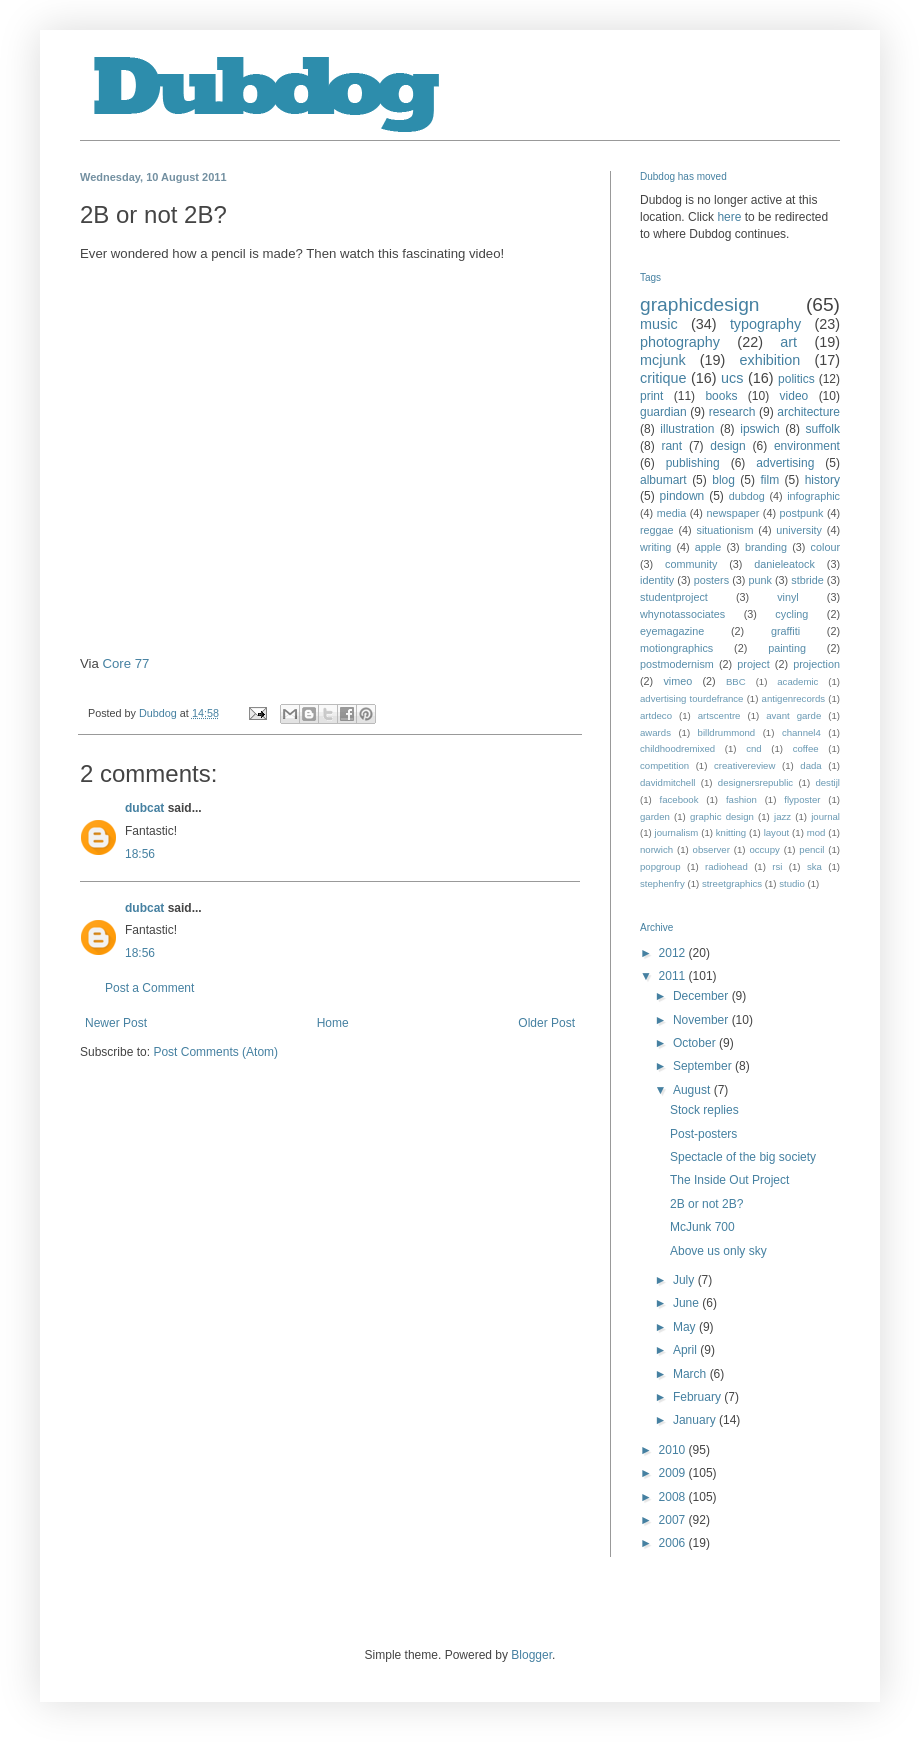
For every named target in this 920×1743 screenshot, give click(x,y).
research (732, 412)
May (686, 1327)
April (686, 1350)
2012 (674, 953)
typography (765, 324)
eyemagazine (672, 631)
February (698, 1397)
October (696, 1043)
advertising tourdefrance (691, 698)
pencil (811, 849)
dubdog (747, 496)
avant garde (793, 715)
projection (816, 664)
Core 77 (126, 663)
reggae (657, 530)
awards (655, 732)
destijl (827, 782)
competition (664, 765)
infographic (813, 496)
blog (723, 480)
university (799, 530)
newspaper (732, 513)
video (794, 396)
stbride (807, 580)
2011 (674, 976)
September (704, 1066)
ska (814, 866)
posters (711, 580)
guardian (663, 412)
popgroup (660, 866)
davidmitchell (667, 782)
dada (810, 765)
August (693, 1090)
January (696, 1420)
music (659, 324)
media (671, 513)
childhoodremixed (677, 748)
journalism (677, 832)
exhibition (769, 360)
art (788, 342)
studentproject (674, 597)
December (702, 996)
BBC (736, 681)
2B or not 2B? (706, 1204)
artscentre (719, 715)
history (822, 480)
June (687, 1303)
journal (825, 816)
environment (807, 446)
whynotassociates (682, 614)
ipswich (759, 429)
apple (708, 547)
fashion (741, 799)
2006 (674, 1543)
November (702, 1020)
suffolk (823, 429)
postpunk (802, 513)
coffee (806, 748)
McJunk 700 (702, 1227)
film (769, 480)
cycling (791, 614)
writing (655, 547)
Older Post (546, 1023)
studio (792, 883)
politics (796, 379)
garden (655, 816)
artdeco (656, 715)
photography (680, 342)
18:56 (140, 854)
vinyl (788, 597)
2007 (674, 1520)
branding (766, 547)
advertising (785, 463)
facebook (679, 799)
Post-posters (703, 1134)
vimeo (677, 681)
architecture (808, 412)
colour (825, 547)
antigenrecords (793, 698)
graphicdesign (699, 304)
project (753, 664)
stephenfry (662, 883)
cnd (753, 748)
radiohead (726, 866)
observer (711, 849)
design (727, 446)
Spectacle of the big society (743, 1157)
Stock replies (704, 1110)
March (691, 1374)
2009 (674, 1473)
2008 (674, 1497)
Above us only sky (718, 1251)
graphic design (722, 816)
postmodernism (677, 664)
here (729, 217)
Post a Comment (149, 988)
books (721, 396)
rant (671, 446)
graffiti (785, 631)
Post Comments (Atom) (215, 1052)
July (685, 1280)
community (691, 564)
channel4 (801, 732)
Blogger (531, 1655)
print (651, 396)
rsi (777, 866)
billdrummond (727, 732)
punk (759, 580)
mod (816, 832)
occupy (764, 849)
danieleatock (784, 564)
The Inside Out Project (729, 1180)
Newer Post (116, 1023)
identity (657, 580)
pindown (682, 496)
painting (787, 648)
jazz (782, 816)
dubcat (144, 808)
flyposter (802, 799)
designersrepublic (755, 782)
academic (797, 681)
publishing (693, 463)
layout (777, 832)
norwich (656, 849)
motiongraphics (676, 648)
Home (333, 1023)
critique (663, 378)
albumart (663, 480)
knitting (731, 832)
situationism (724, 530)
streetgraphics (732, 883)
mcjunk (663, 360)
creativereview (744, 765)
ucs (732, 378)
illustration (687, 429)
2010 (674, 1450)
